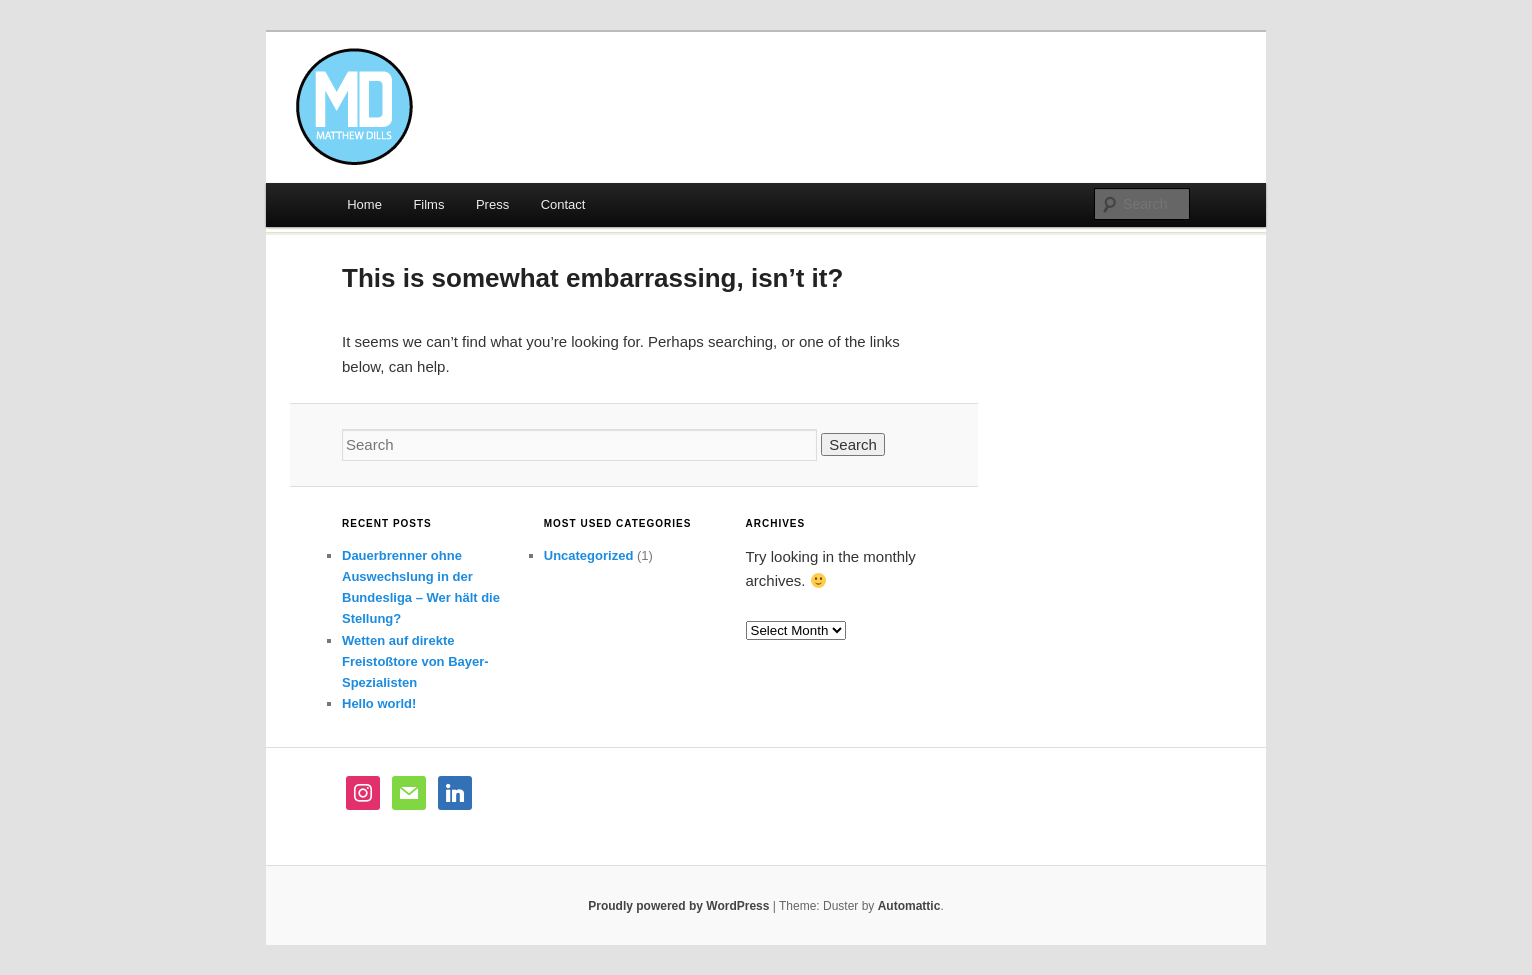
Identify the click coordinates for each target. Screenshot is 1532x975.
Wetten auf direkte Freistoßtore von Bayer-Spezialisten (415, 661)
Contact (563, 204)
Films (428, 204)
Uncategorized (589, 555)
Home (364, 204)
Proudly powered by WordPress (678, 906)
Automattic (909, 906)
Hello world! (379, 703)
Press (492, 204)
